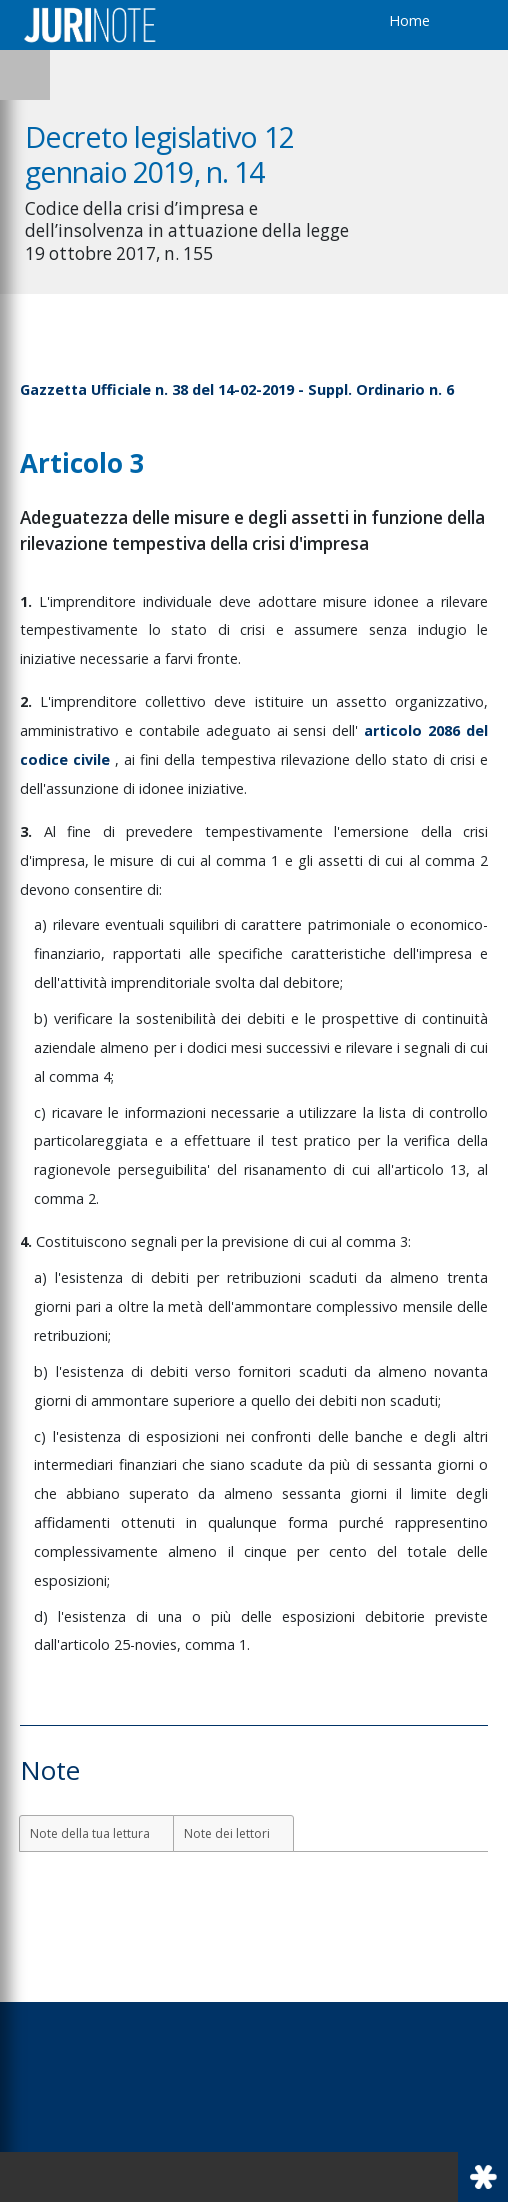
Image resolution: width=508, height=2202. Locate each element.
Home (409, 20)
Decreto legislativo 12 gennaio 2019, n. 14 (159, 154)
